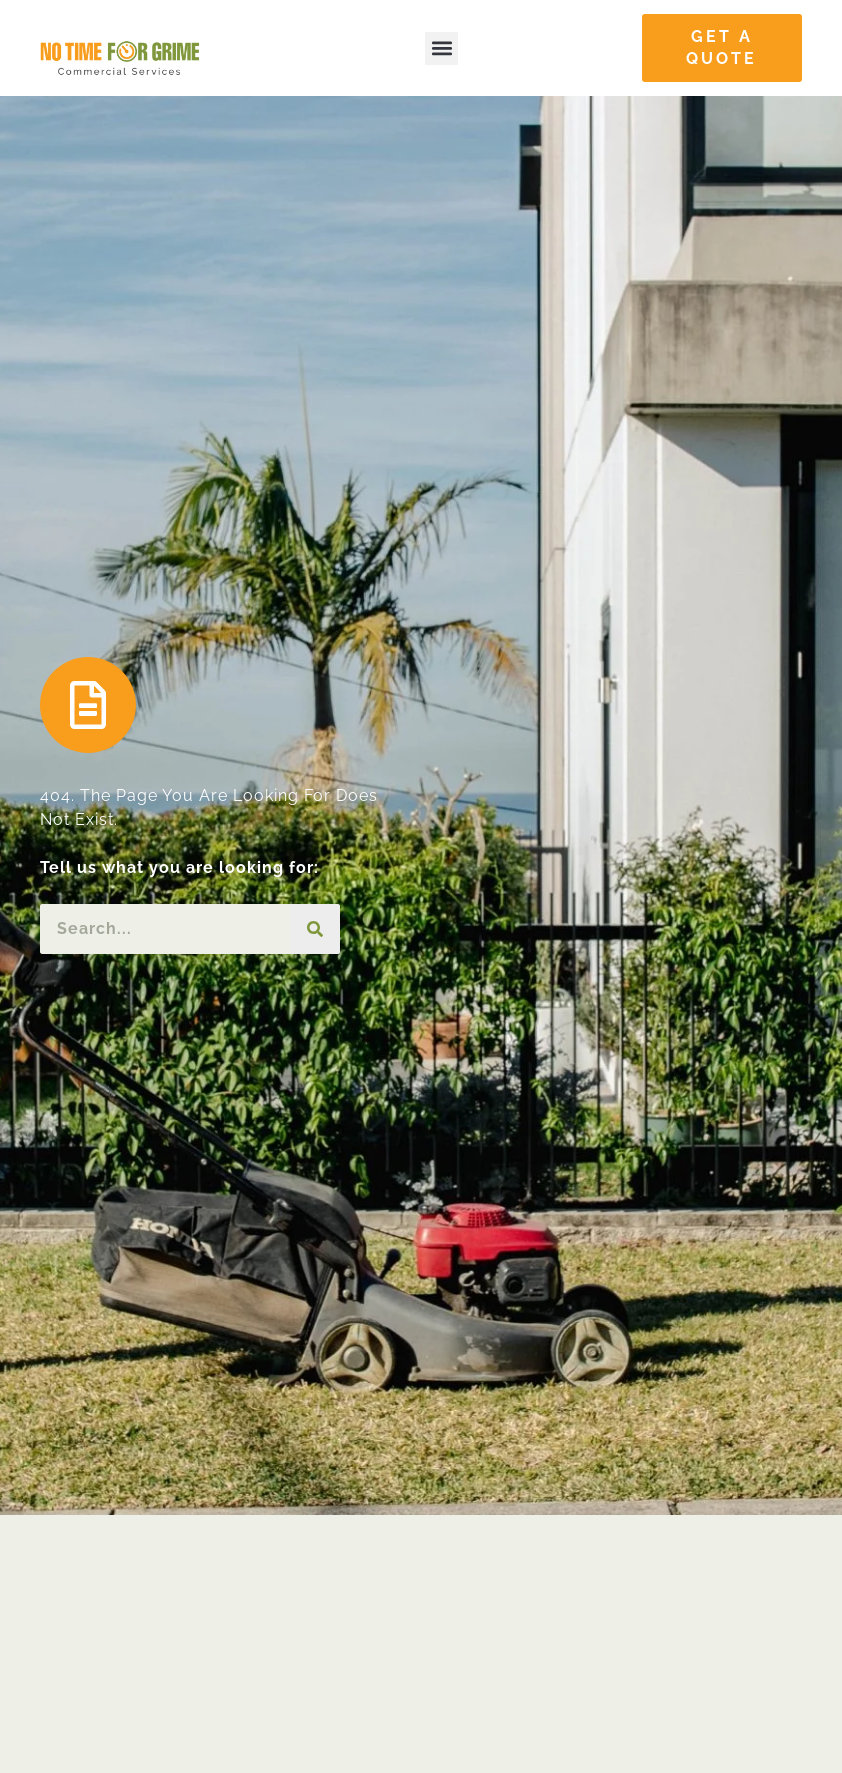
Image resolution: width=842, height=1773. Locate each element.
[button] (441, 48)
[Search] (315, 929)
